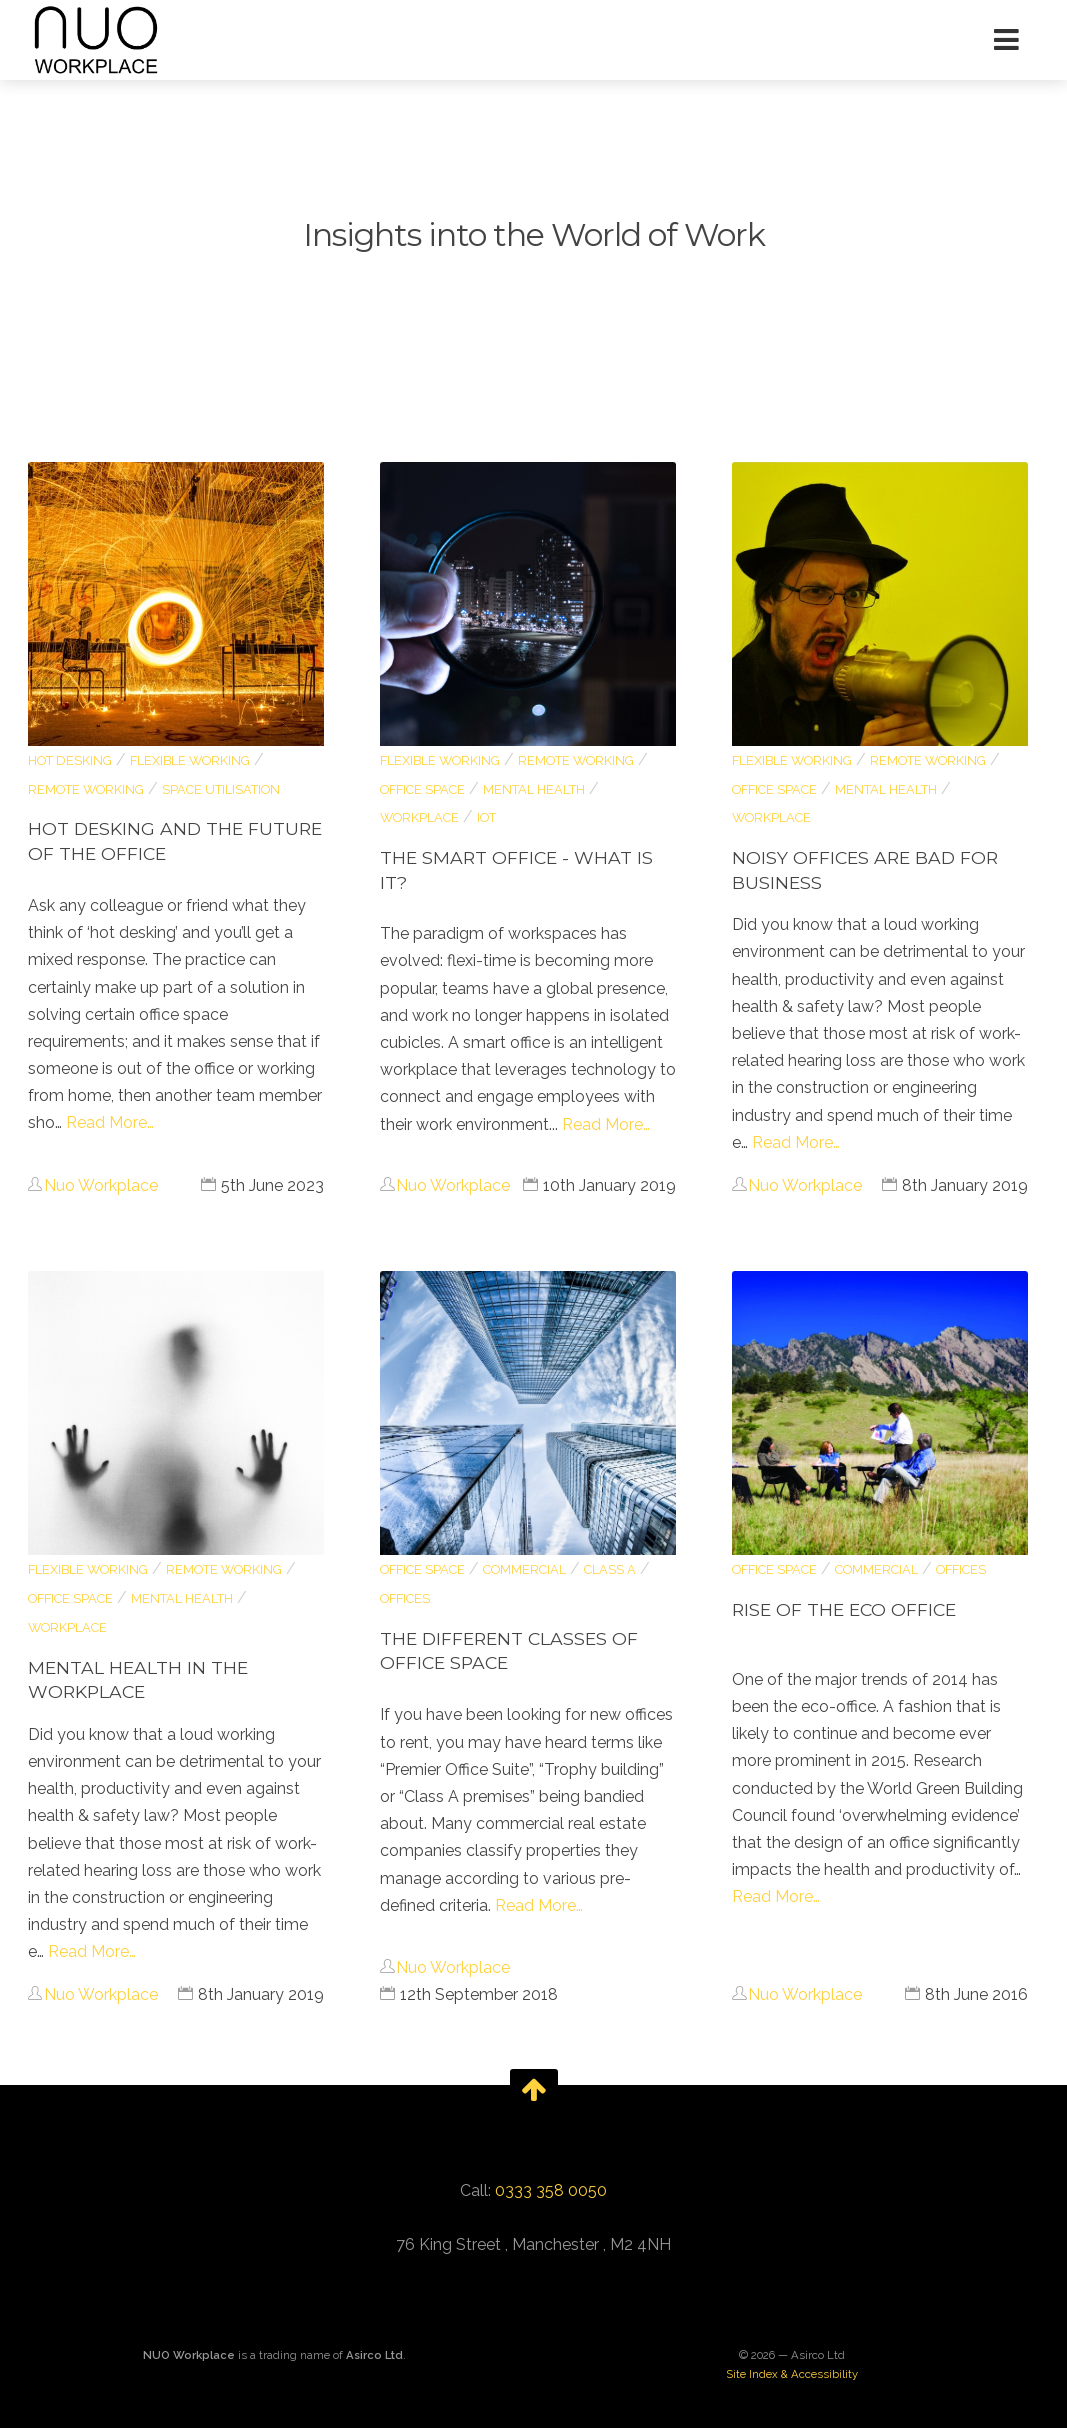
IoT (486, 817)
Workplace (419, 817)
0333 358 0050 (551, 2190)
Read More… (110, 1122)
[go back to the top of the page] (533, 2089)
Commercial (524, 1569)
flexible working (190, 760)
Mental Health (534, 789)
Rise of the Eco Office (844, 1609)
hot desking (70, 760)
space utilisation (221, 789)
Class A (610, 1569)
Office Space (422, 789)
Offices (405, 1598)
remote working (86, 789)
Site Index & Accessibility (792, 2374)
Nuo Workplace (101, 1185)
